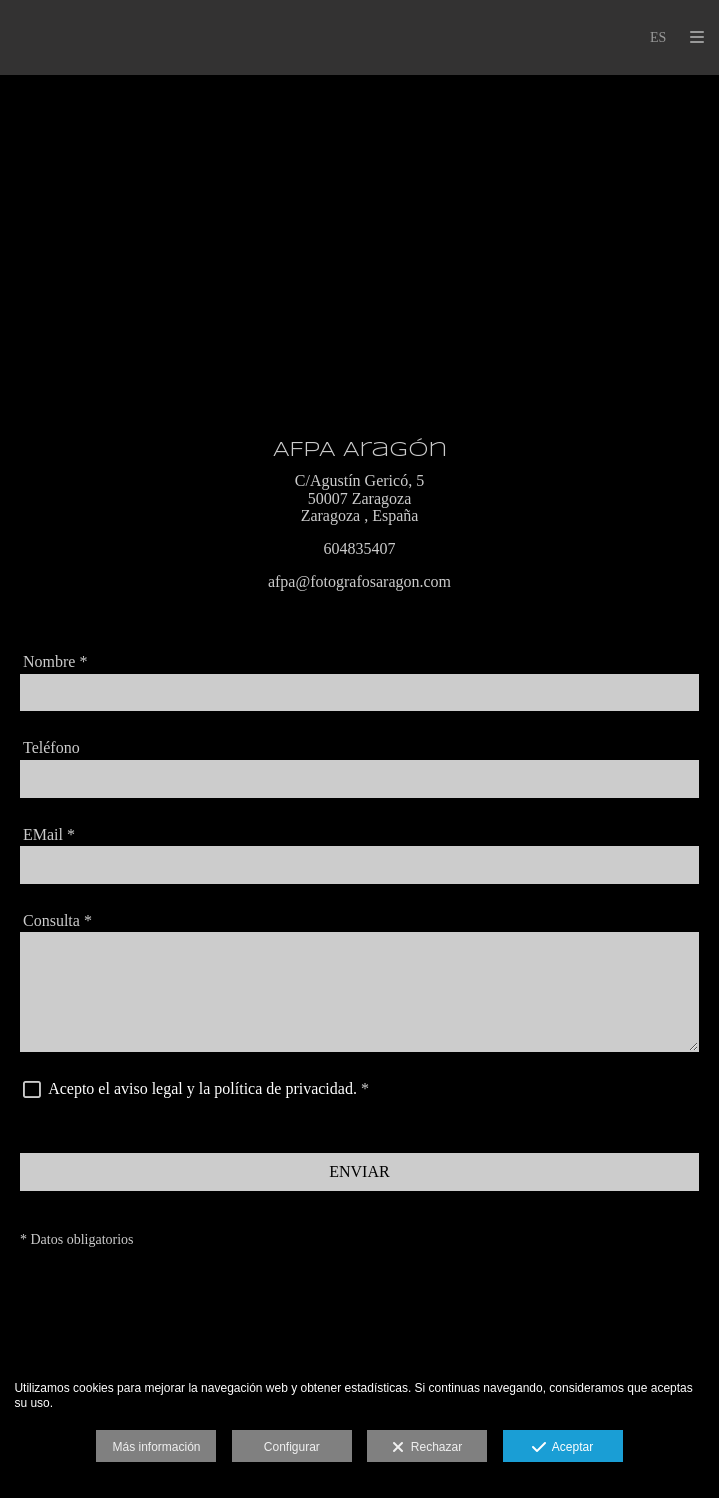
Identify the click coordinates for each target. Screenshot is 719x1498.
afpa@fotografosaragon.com (359, 581)
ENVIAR (359, 1171)
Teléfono (51, 747)
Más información (156, 1447)
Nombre (55, 661)
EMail (49, 834)
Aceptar (562, 1448)
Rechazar (427, 1448)
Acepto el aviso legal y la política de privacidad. (202, 1088)
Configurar (292, 1447)
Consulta (57, 920)
